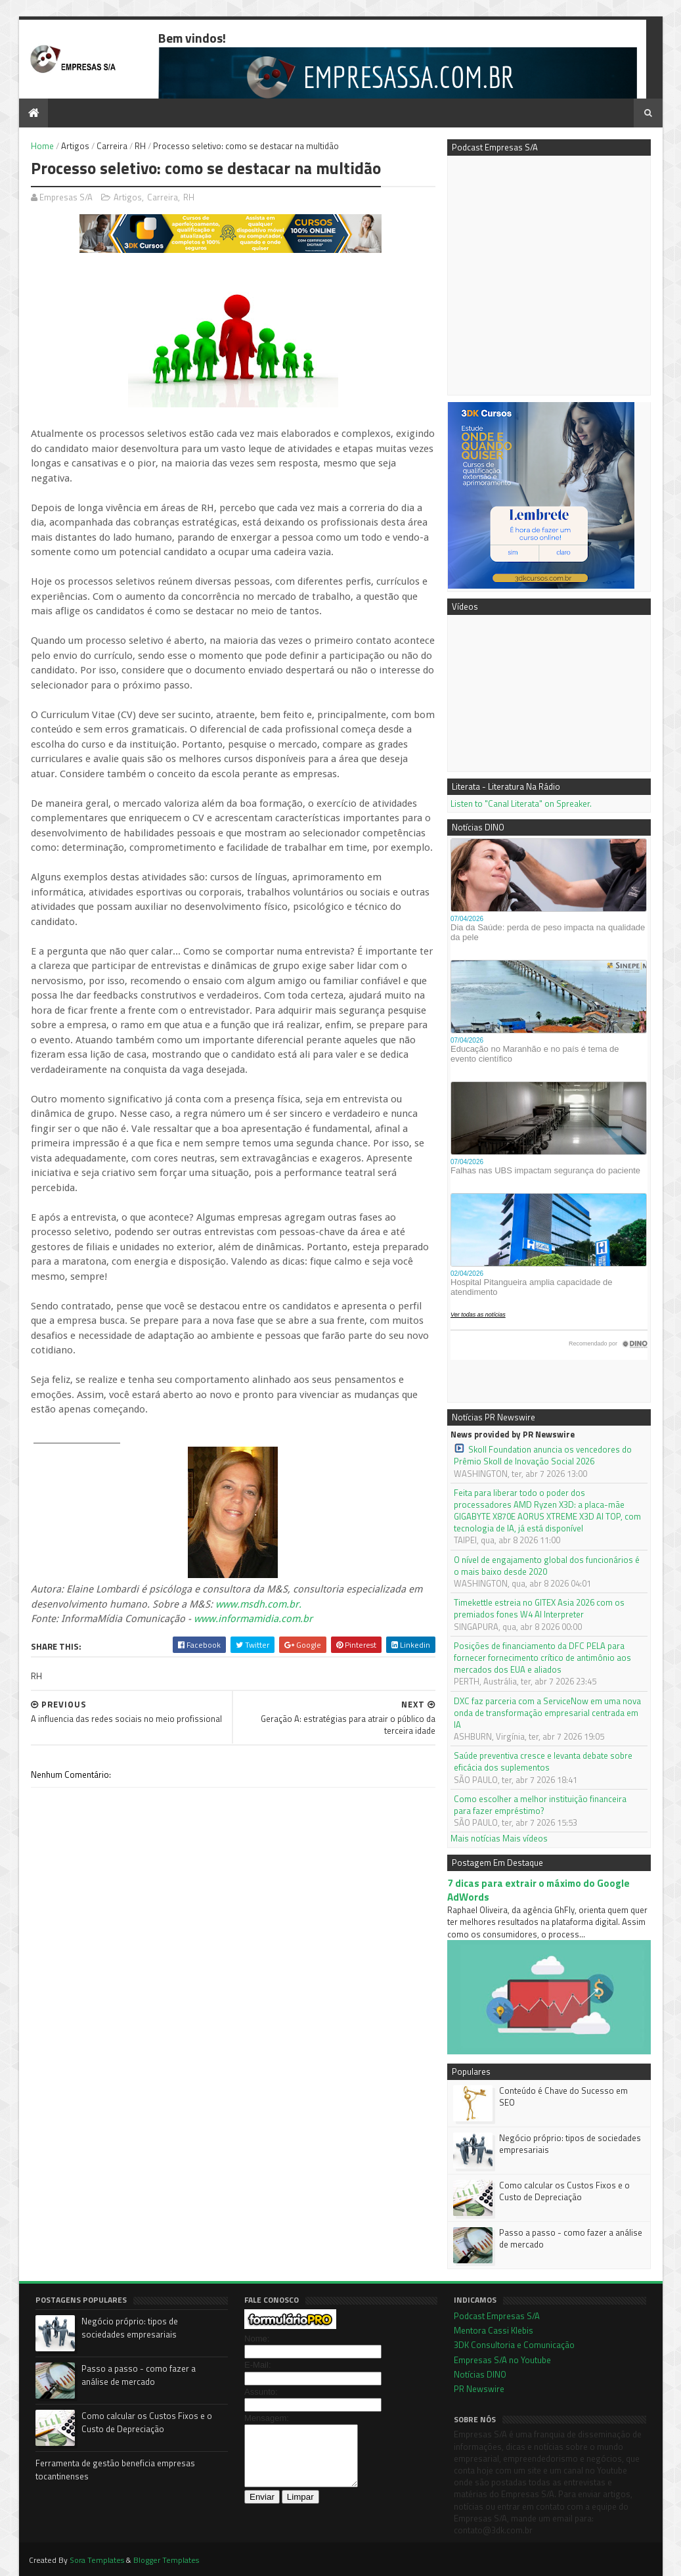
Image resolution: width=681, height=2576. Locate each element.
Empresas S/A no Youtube (502, 2359)
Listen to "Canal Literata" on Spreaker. (521, 803)
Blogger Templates (166, 2560)
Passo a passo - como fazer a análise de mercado (570, 2238)
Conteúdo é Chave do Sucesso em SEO (563, 2096)
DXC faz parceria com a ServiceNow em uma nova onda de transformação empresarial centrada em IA (547, 1713)
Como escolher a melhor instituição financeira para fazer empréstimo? (540, 1805)
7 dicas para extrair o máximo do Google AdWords (538, 1890)
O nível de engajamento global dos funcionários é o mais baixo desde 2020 (547, 1565)
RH (140, 145)
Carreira (112, 145)
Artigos (75, 145)
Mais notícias (475, 1838)
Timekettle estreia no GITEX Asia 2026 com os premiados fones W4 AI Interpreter (539, 1608)
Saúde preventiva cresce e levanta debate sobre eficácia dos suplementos (543, 1761)
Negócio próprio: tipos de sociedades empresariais (570, 2143)
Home (42, 145)
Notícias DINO (480, 2374)
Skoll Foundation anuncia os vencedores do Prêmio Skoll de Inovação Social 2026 (543, 1455)
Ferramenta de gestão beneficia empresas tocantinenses (115, 2469)
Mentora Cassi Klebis (493, 2330)
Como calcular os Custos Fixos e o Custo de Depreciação (564, 2191)
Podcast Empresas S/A (497, 2315)
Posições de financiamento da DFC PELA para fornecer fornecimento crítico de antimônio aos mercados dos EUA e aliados (542, 1658)
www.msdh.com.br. (258, 1604)
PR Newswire (479, 2388)
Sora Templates (97, 2560)
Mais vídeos (525, 1838)
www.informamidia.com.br (253, 1619)
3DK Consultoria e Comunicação (514, 2344)
